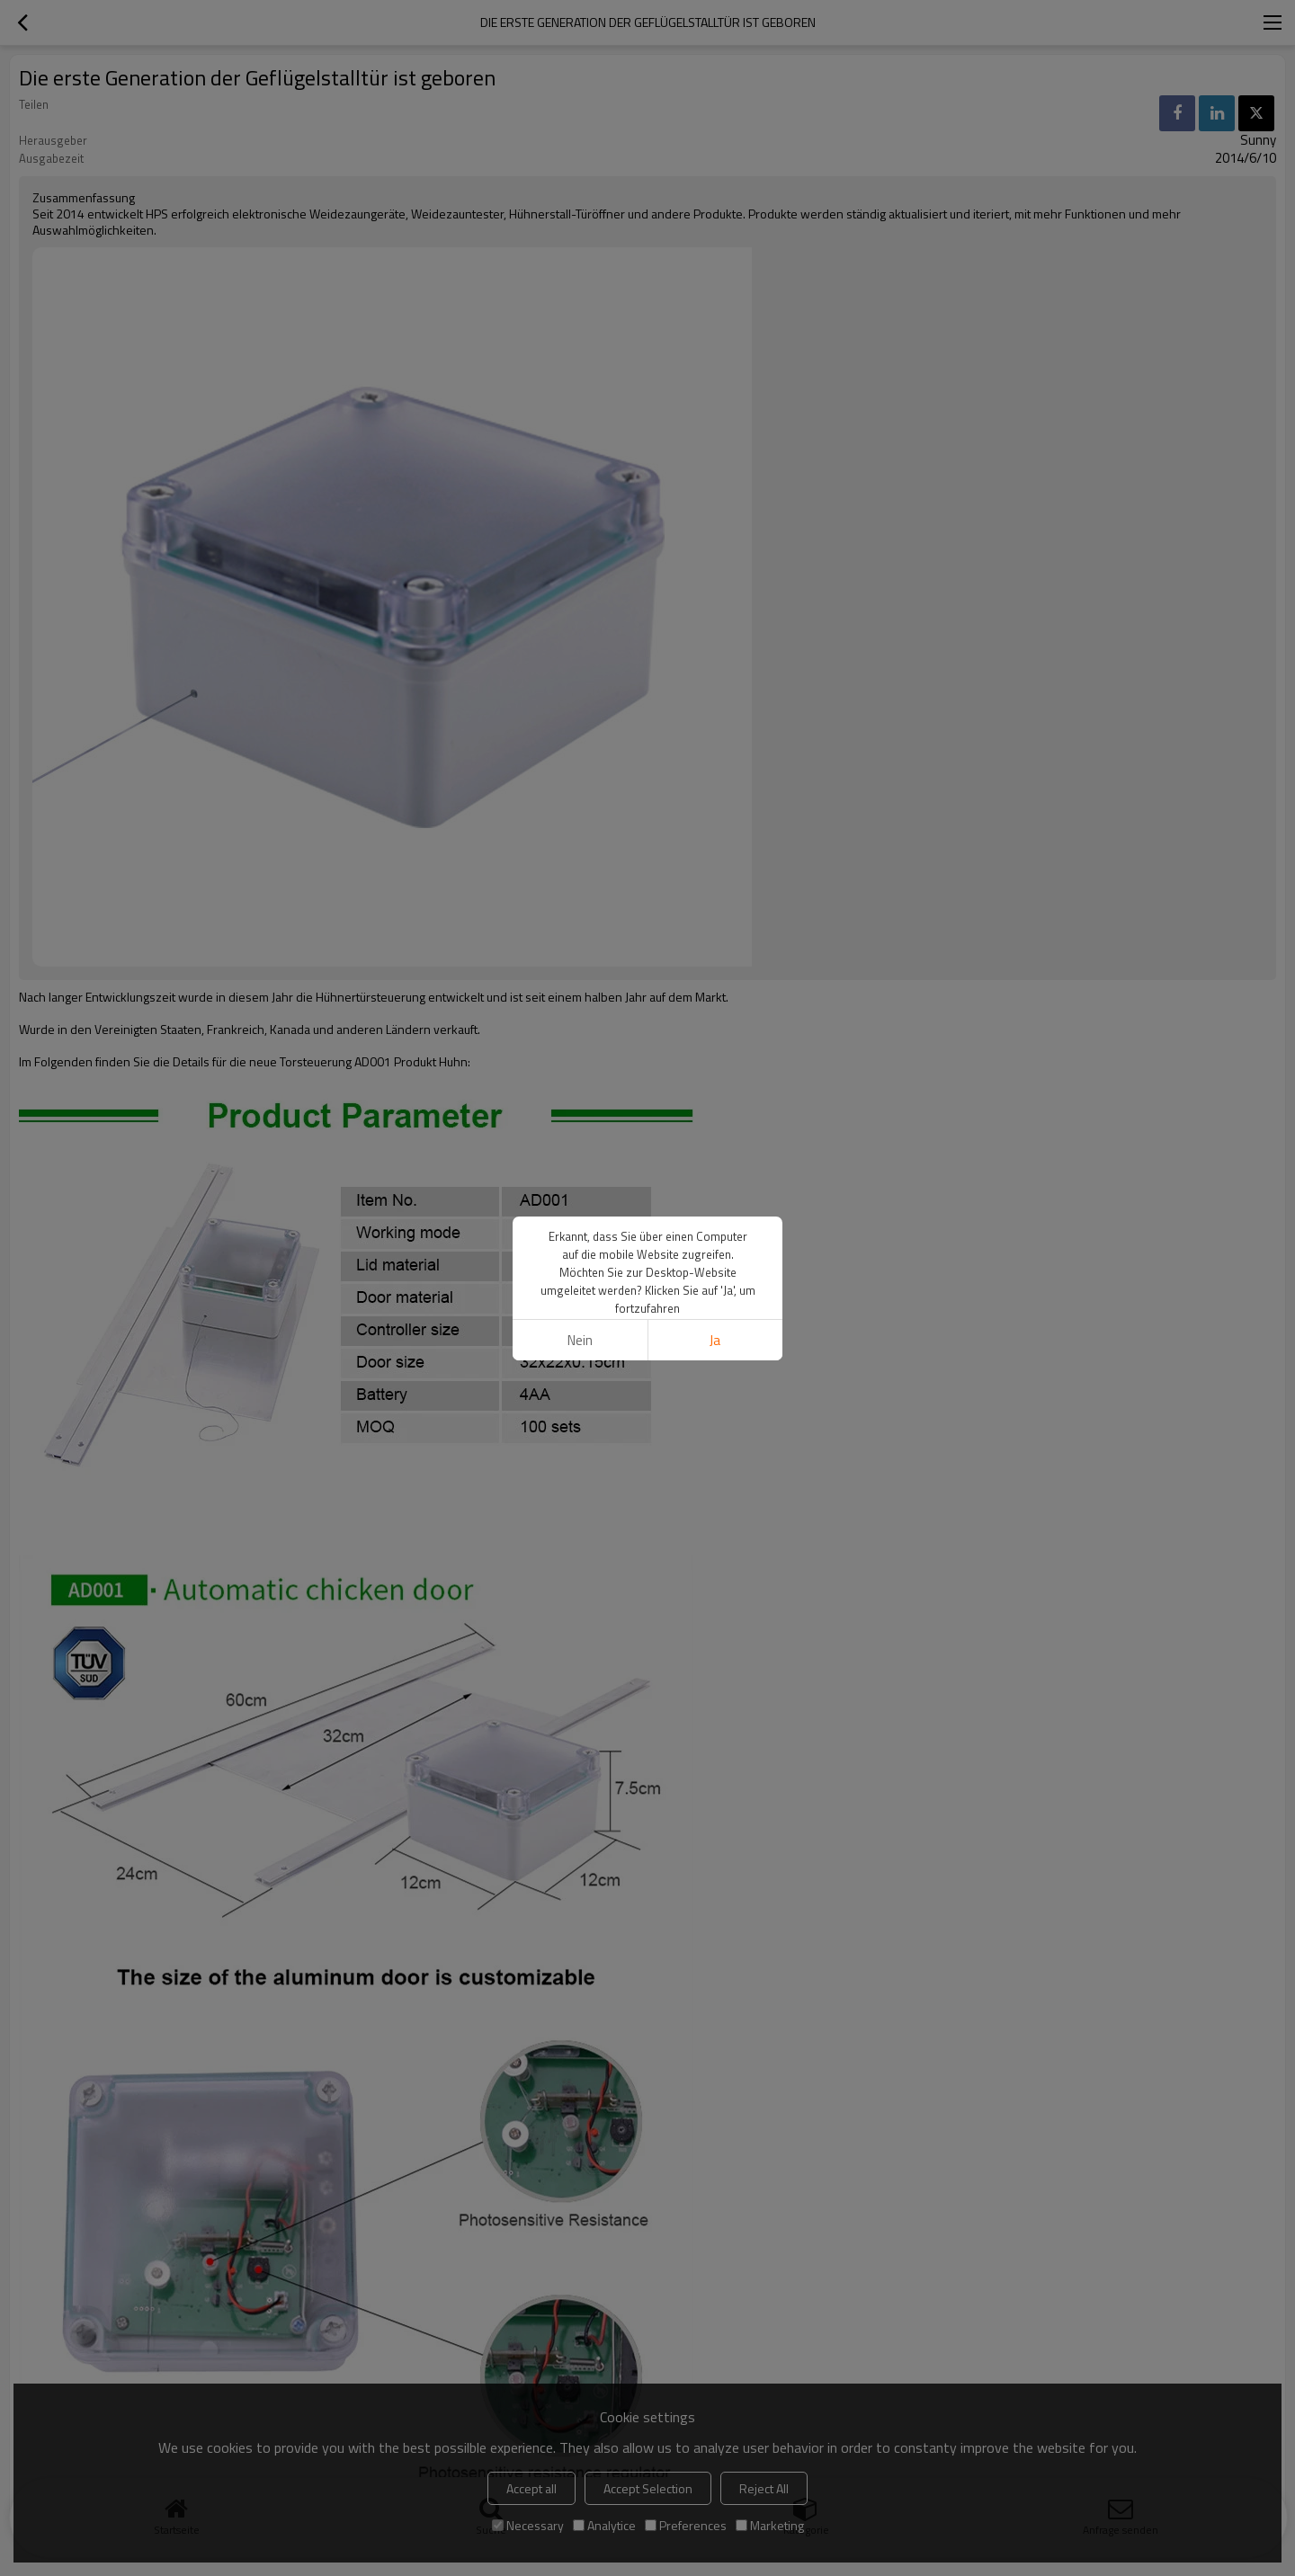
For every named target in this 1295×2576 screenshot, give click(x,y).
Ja (715, 1340)
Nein (580, 1340)
